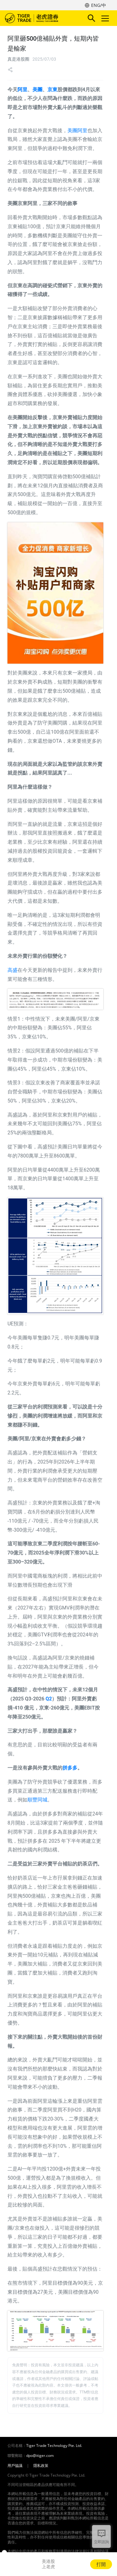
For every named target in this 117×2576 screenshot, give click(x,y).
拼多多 (69, 1768)
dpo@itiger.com (40, 2455)
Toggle (104, 18)
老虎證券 (41, 18)
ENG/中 (98, 5)
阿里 (22, 90)
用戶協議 (14, 2465)
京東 (52, 90)
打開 (101, 2564)
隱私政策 (40, 2465)
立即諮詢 (101, 2541)
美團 (37, 90)
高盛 (12, 970)
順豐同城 (37, 1800)
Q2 (49, 1699)
